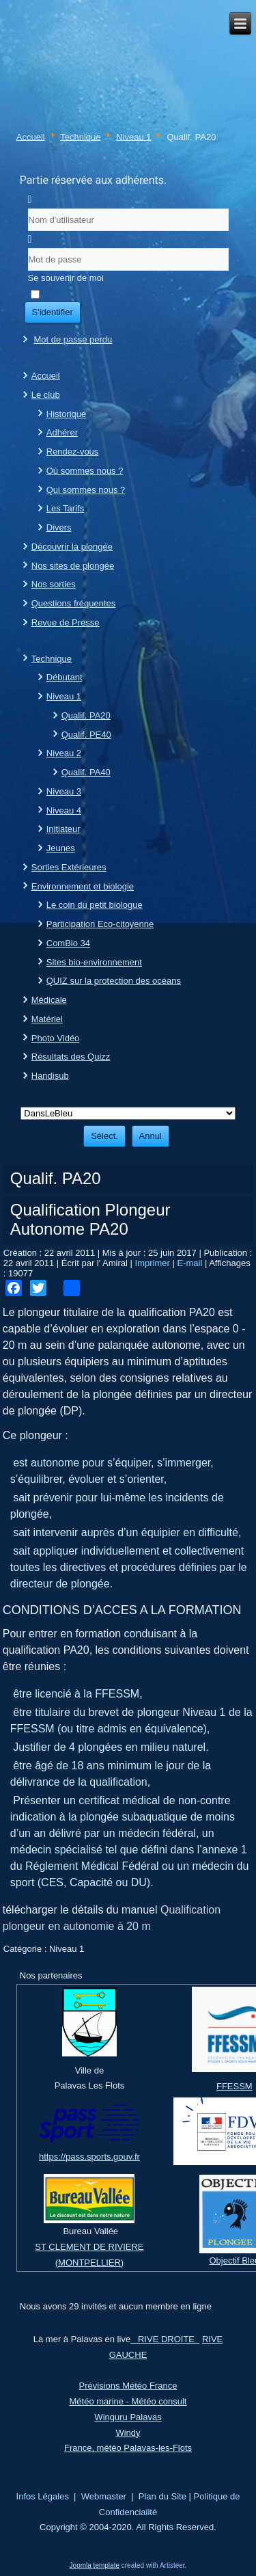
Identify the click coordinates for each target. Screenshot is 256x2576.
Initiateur (63, 829)
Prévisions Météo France (128, 2385)
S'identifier (52, 312)
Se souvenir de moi (66, 278)
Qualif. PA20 (86, 715)
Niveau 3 (63, 791)
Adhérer (62, 432)
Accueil (30, 136)
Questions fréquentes (73, 603)
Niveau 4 (63, 810)
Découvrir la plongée (72, 546)
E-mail (190, 1263)
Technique (80, 136)
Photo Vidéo (55, 1038)
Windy (127, 2433)
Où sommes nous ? (85, 471)
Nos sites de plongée (72, 566)
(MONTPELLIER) (89, 2262)
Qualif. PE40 (86, 734)
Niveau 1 (133, 136)
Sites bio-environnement (94, 962)
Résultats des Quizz (71, 1056)
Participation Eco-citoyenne (100, 924)
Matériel (47, 1019)
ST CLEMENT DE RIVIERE (89, 2247)
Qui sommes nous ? (86, 490)
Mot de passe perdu (72, 339)
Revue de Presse (65, 622)
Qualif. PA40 (86, 772)
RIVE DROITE (164, 2339)
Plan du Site (162, 2496)
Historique (66, 414)
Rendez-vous (72, 451)
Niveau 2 (63, 753)
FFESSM (234, 2086)
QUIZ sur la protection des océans (113, 981)
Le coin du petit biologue (94, 905)
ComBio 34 (68, 943)
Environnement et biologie (82, 886)
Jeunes (60, 848)
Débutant (64, 677)
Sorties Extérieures (68, 867)
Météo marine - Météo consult (128, 2401)
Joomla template (94, 2565)
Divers (59, 527)
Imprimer (154, 1263)
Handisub (50, 1076)
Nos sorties (53, 584)
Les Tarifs (65, 508)
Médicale (49, 1000)
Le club (45, 395)
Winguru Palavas (127, 2417)
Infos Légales (42, 2496)
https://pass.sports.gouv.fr (89, 2156)
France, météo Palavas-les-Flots (128, 2448)
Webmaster (103, 2496)
